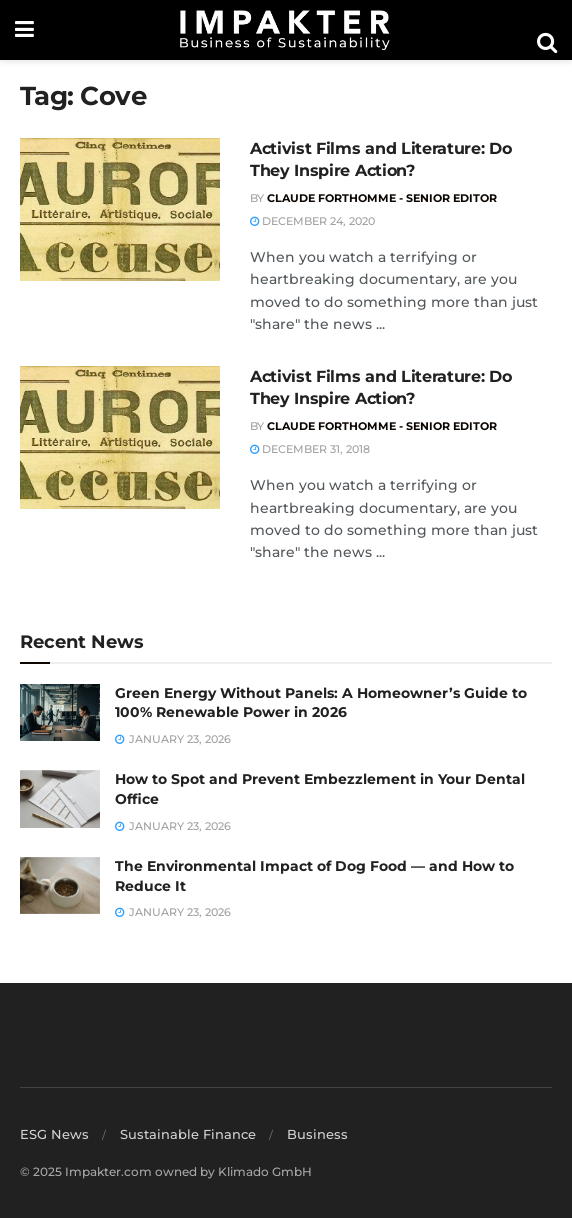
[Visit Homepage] (285, 30)
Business (317, 1134)
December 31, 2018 (310, 449)
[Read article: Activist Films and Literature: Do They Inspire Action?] (120, 209)
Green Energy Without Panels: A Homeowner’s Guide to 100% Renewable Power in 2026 (321, 703)
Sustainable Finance (188, 1134)
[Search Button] (547, 43)
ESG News (54, 1134)
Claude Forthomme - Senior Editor (382, 198)
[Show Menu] (24, 30)
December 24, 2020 (312, 221)
